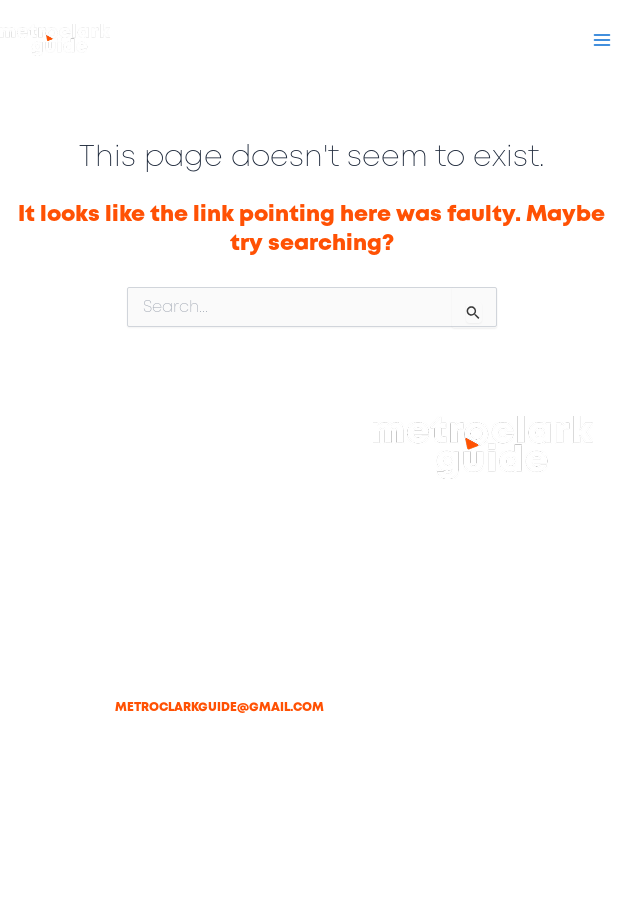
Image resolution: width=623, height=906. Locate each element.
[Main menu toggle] (602, 40)
